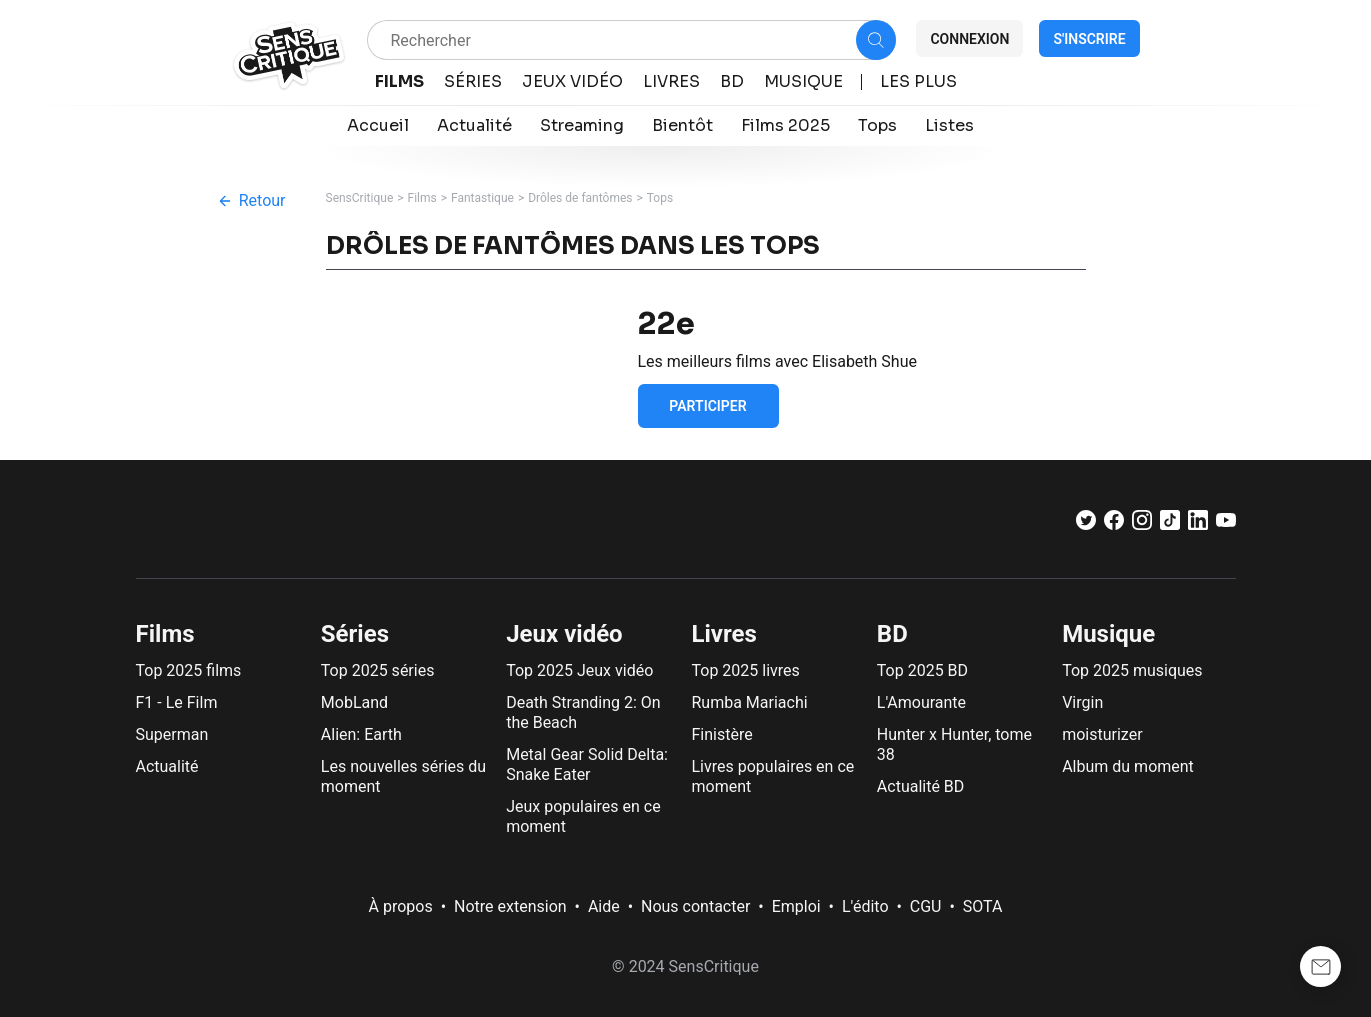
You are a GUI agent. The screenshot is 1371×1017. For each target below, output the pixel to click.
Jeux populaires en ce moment (583, 816)
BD (892, 634)
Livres (723, 634)
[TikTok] (1170, 524)
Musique (1108, 634)
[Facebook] (1114, 524)
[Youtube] (1226, 524)
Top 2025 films (189, 670)
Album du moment (1128, 766)
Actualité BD (921, 786)
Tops (660, 198)
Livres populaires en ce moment (772, 776)
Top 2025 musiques (1132, 670)
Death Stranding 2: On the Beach (583, 712)
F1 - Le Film (177, 702)
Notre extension (510, 906)
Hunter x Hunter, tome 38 (954, 744)
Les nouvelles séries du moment (403, 776)
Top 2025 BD (922, 670)
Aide (604, 906)
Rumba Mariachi (749, 702)
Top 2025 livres (745, 670)
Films (422, 198)
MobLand (354, 702)
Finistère (721, 734)
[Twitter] (1086, 524)
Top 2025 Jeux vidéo (579, 670)
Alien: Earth (361, 734)
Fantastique (482, 198)
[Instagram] (1142, 524)
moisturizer (1102, 734)
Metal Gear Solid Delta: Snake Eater (587, 764)
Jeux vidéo (564, 634)
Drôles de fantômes (580, 198)
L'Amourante (921, 702)
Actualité (167, 766)
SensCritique (360, 198)
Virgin (1082, 702)
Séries (355, 634)
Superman (172, 734)
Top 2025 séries (378, 670)
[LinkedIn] (1198, 524)
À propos (401, 906)
